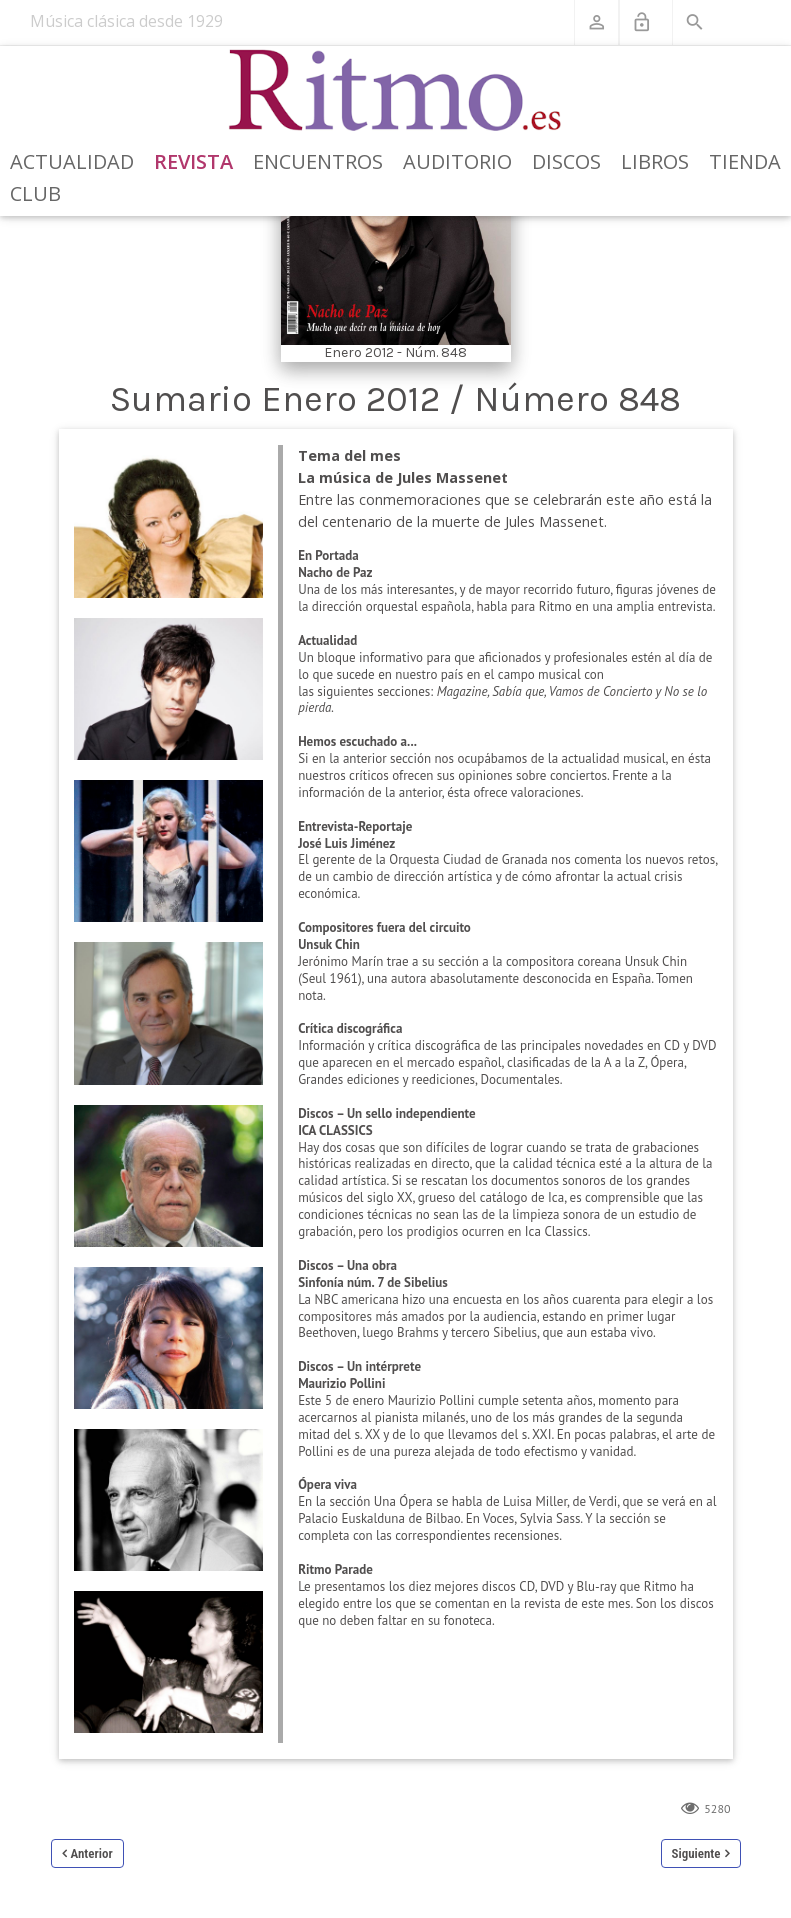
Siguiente (696, 1853)
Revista (193, 161)
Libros (655, 161)
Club (35, 193)
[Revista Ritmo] (395, 91)
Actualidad (72, 161)
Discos (566, 161)
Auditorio (457, 161)
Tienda (745, 161)
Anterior (92, 1853)
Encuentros (318, 161)
